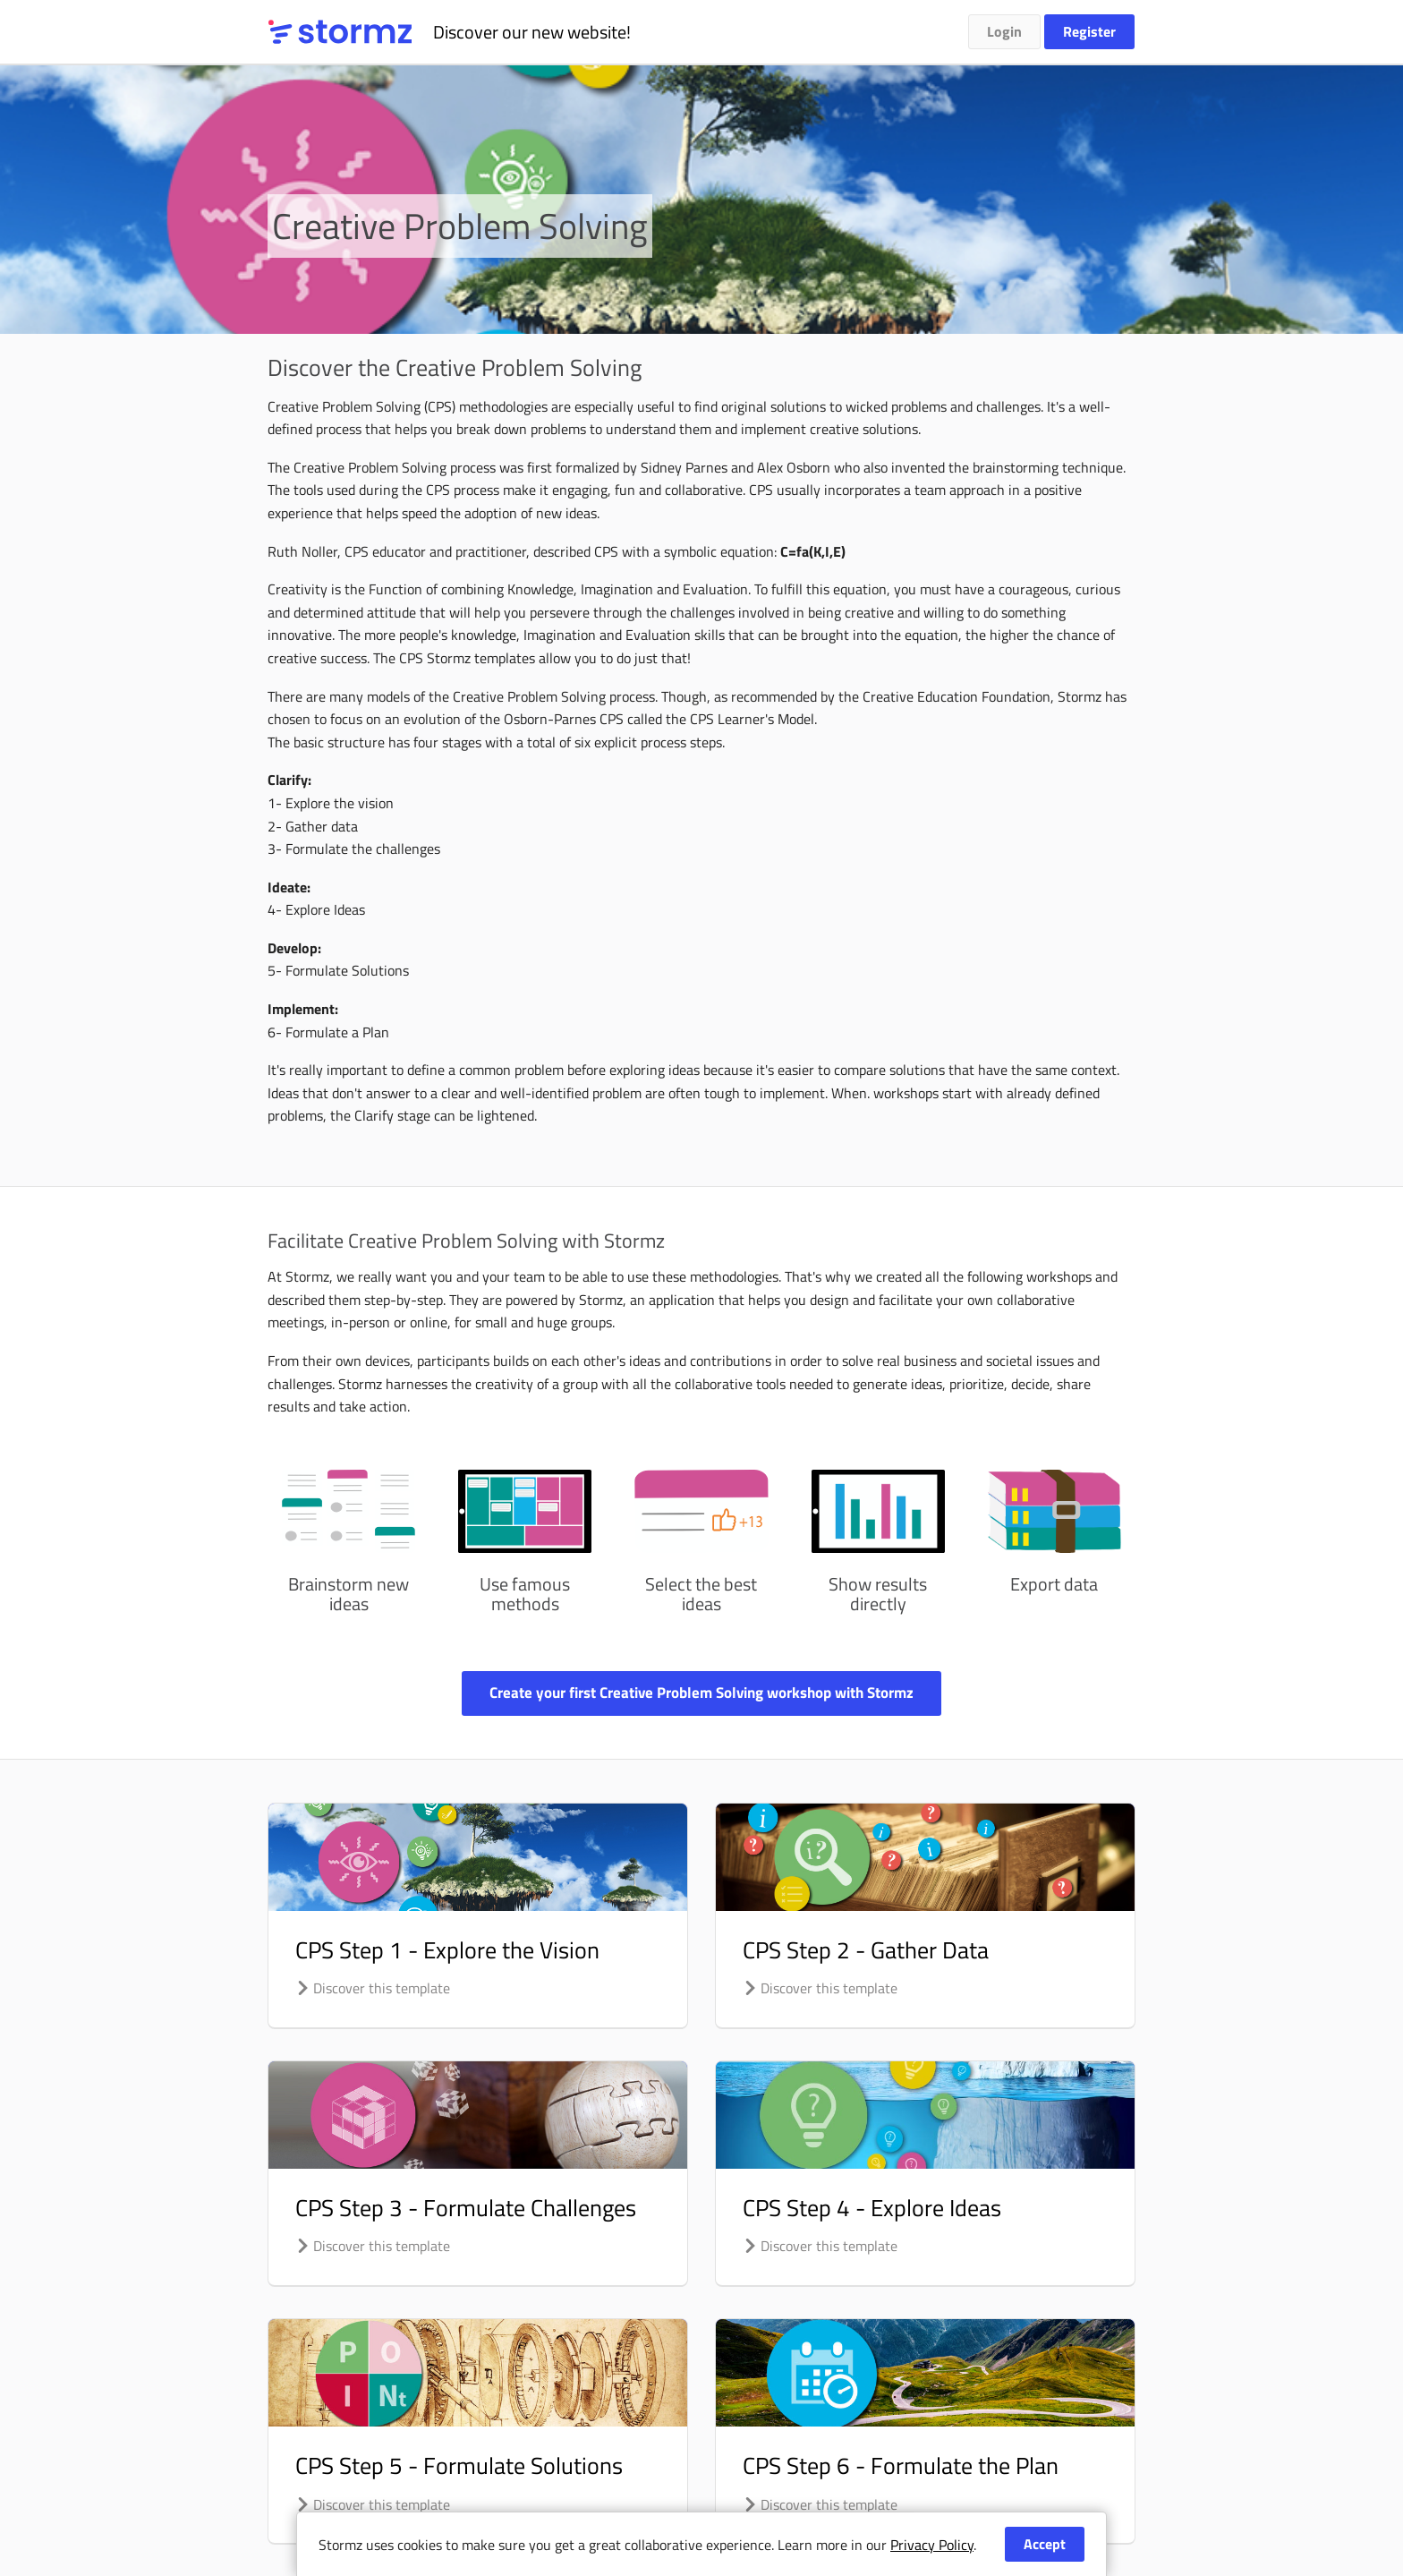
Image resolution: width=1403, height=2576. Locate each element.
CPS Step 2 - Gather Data (866, 1949)
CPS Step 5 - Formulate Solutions (459, 2465)
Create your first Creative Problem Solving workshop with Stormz (701, 1692)
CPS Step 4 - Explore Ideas (872, 2207)
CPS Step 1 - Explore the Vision (447, 1949)
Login (1004, 31)
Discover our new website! (532, 32)
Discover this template (372, 1988)
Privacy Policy (932, 2544)
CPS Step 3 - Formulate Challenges (465, 2207)
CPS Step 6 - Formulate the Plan (901, 2465)
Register (1089, 31)
